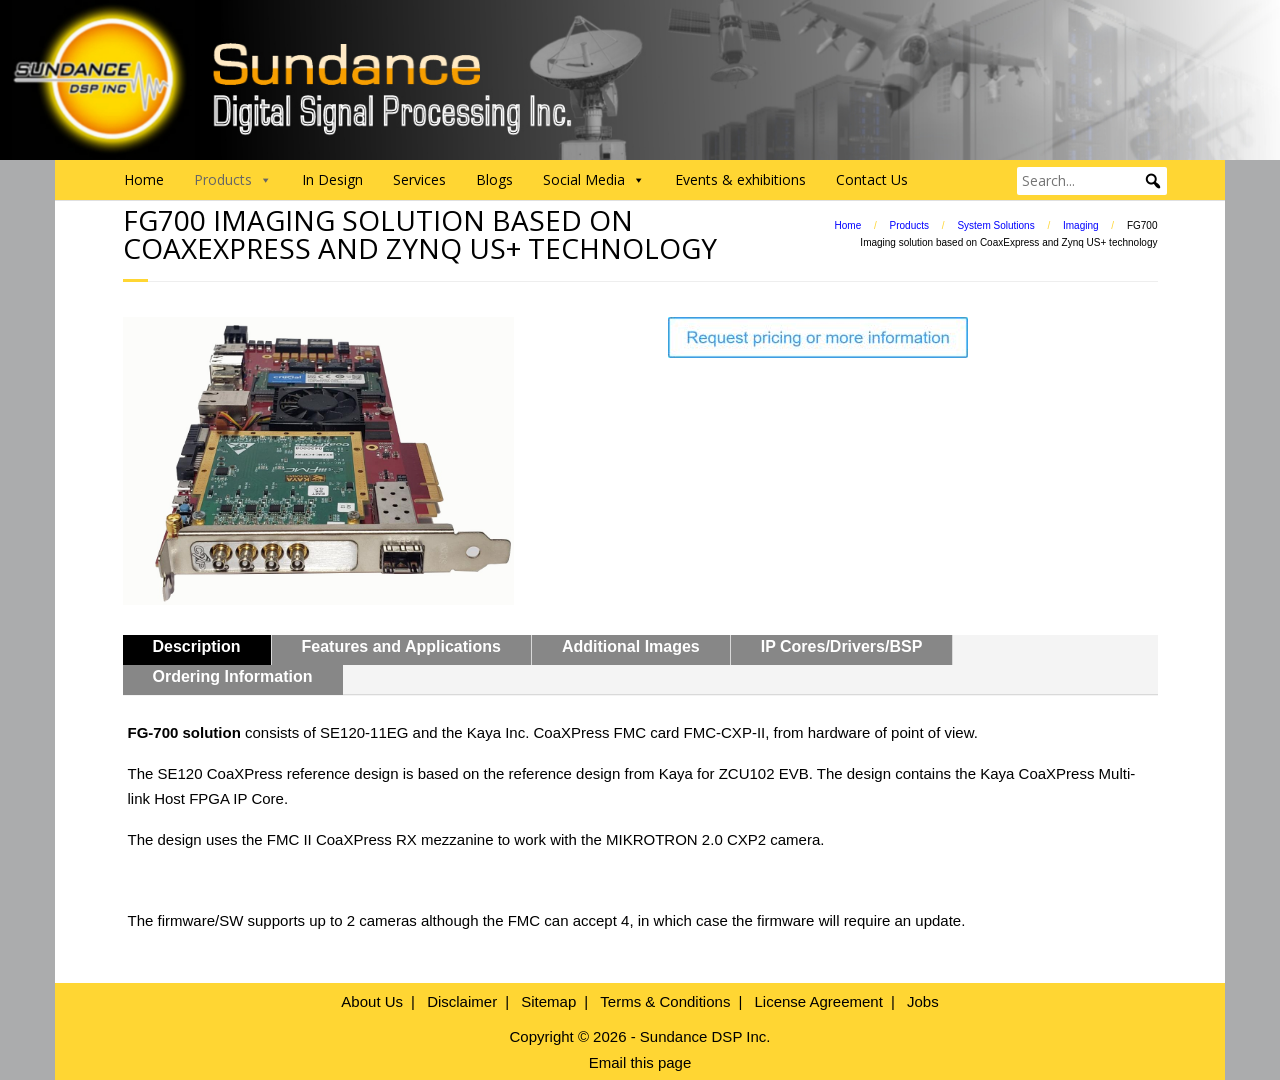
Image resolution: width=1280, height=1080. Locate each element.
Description (197, 646)
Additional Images (631, 646)
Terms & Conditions (665, 1001)
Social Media (594, 180)
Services (419, 179)
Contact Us (872, 179)
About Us (372, 1001)
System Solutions (995, 225)
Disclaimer (462, 1001)
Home (144, 179)
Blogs (494, 179)
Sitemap (548, 1001)
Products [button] (233, 180)
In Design (332, 179)
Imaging (1081, 225)
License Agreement (818, 1001)
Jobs (923, 1001)
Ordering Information (233, 676)
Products (909, 225)
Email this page (640, 1062)
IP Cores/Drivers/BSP (842, 646)
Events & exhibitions (740, 179)
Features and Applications (401, 646)
